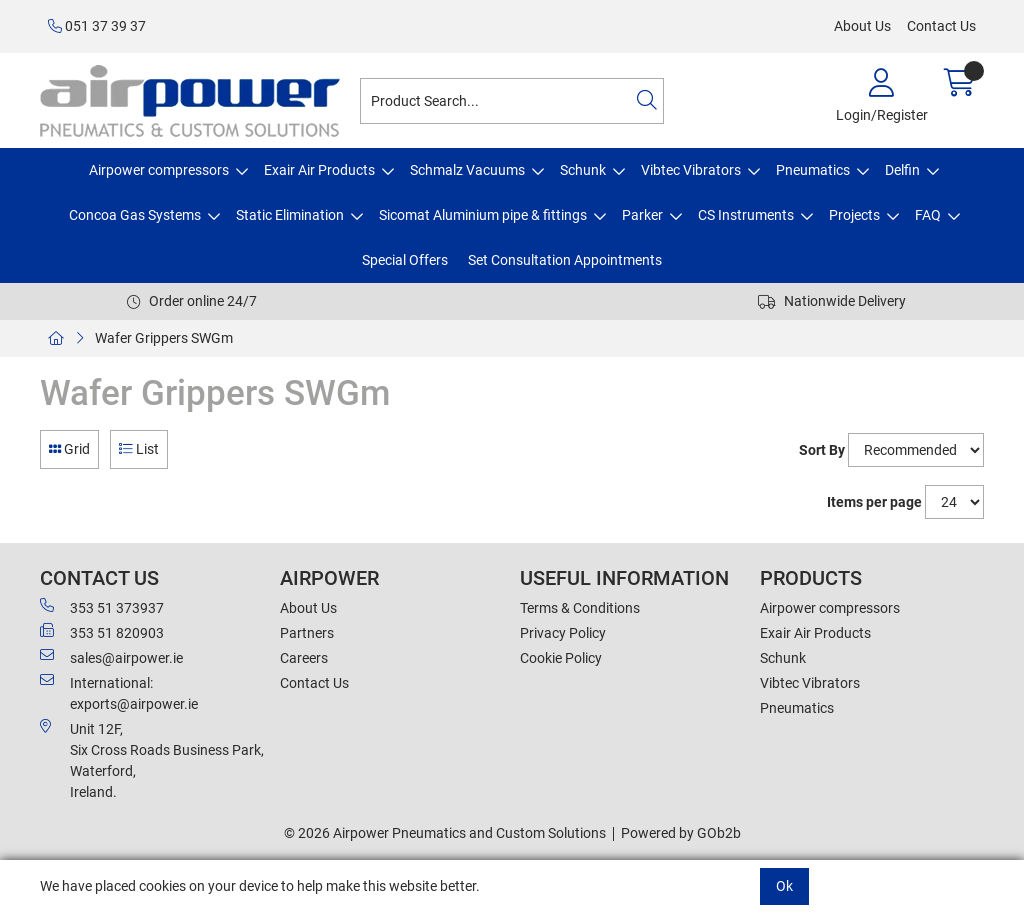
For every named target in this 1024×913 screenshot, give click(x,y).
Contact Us (941, 26)
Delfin (902, 170)
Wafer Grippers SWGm (164, 338)
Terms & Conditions (580, 608)
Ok (784, 886)
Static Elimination (290, 215)
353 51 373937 (102, 607)
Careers (304, 658)
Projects (854, 215)
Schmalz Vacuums (467, 170)
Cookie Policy (561, 658)
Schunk (583, 170)
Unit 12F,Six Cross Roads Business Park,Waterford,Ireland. (152, 759)
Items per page (874, 502)
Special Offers (405, 260)
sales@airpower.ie (111, 657)
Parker (642, 215)
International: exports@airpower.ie (119, 692)
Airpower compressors (159, 170)
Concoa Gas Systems (135, 215)
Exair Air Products (319, 170)
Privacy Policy (563, 633)
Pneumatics (813, 170)
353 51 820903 (102, 632)
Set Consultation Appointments (565, 260)
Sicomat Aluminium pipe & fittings (483, 215)
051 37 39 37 (97, 26)
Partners (307, 633)
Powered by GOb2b (681, 833)
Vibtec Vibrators (691, 170)
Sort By (822, 450)
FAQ (928, 215)
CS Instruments (746, 215)
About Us (862, 26)
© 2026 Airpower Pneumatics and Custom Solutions (445, 833)
